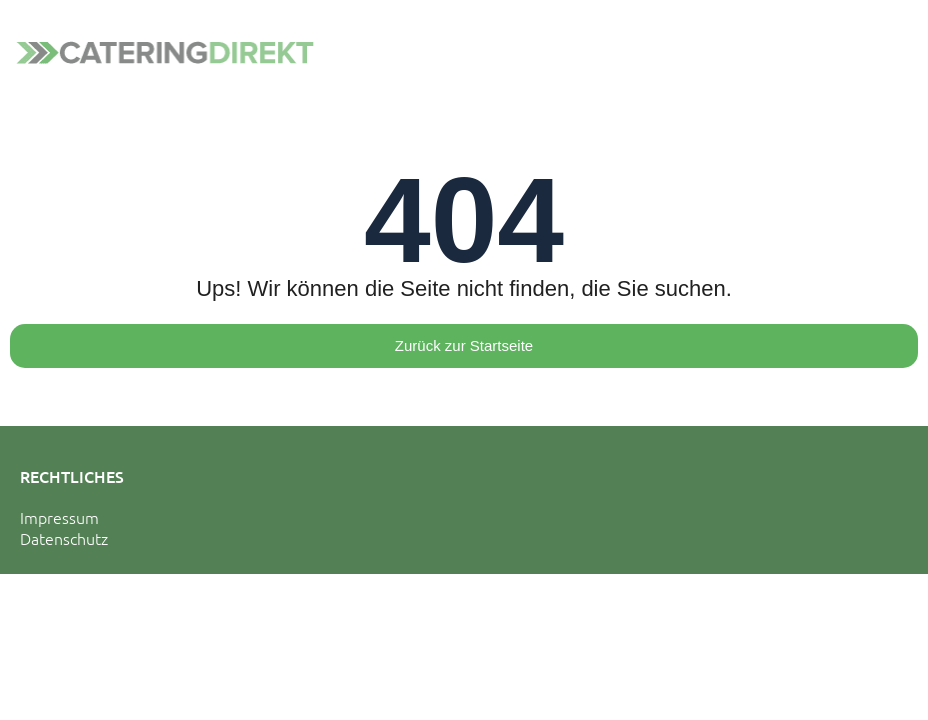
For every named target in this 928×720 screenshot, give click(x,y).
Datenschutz (64, 538)
